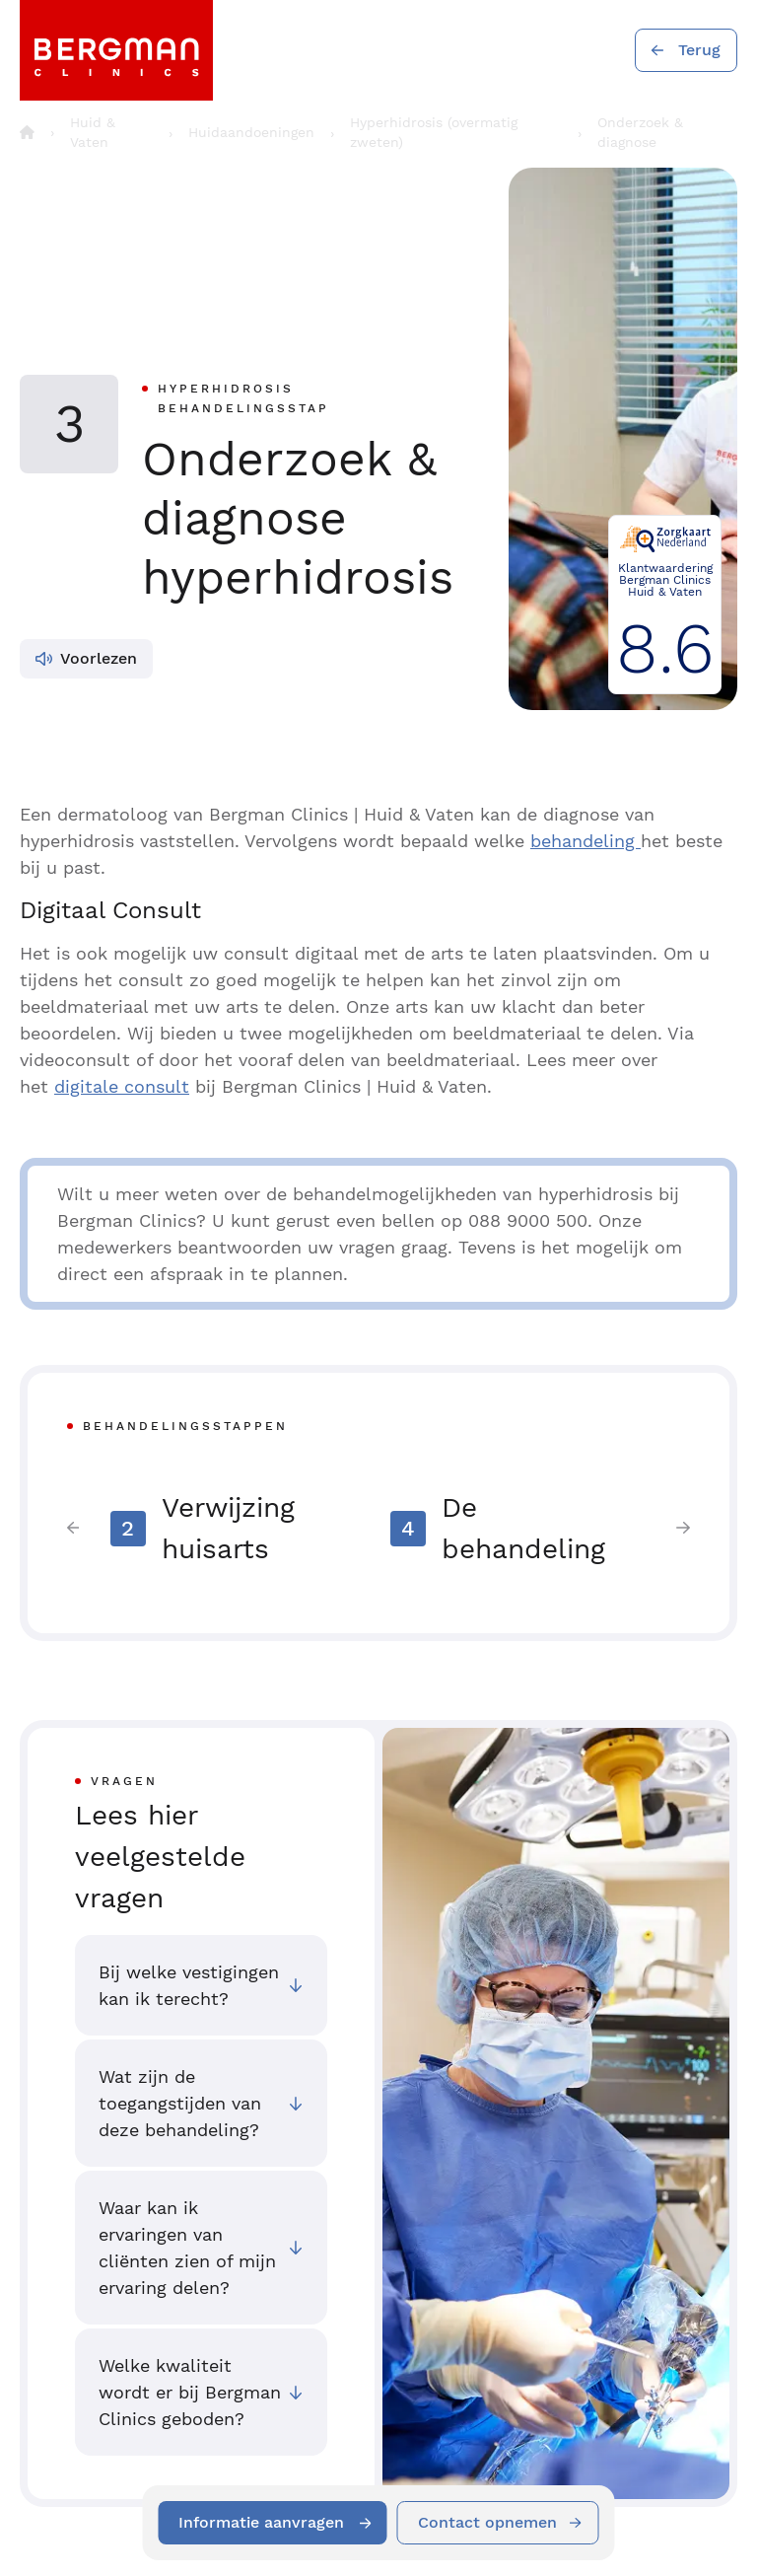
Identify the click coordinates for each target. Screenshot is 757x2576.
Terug (699, 49)
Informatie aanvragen (261, 2522)
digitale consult (121, 1086)
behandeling (585, 840)
